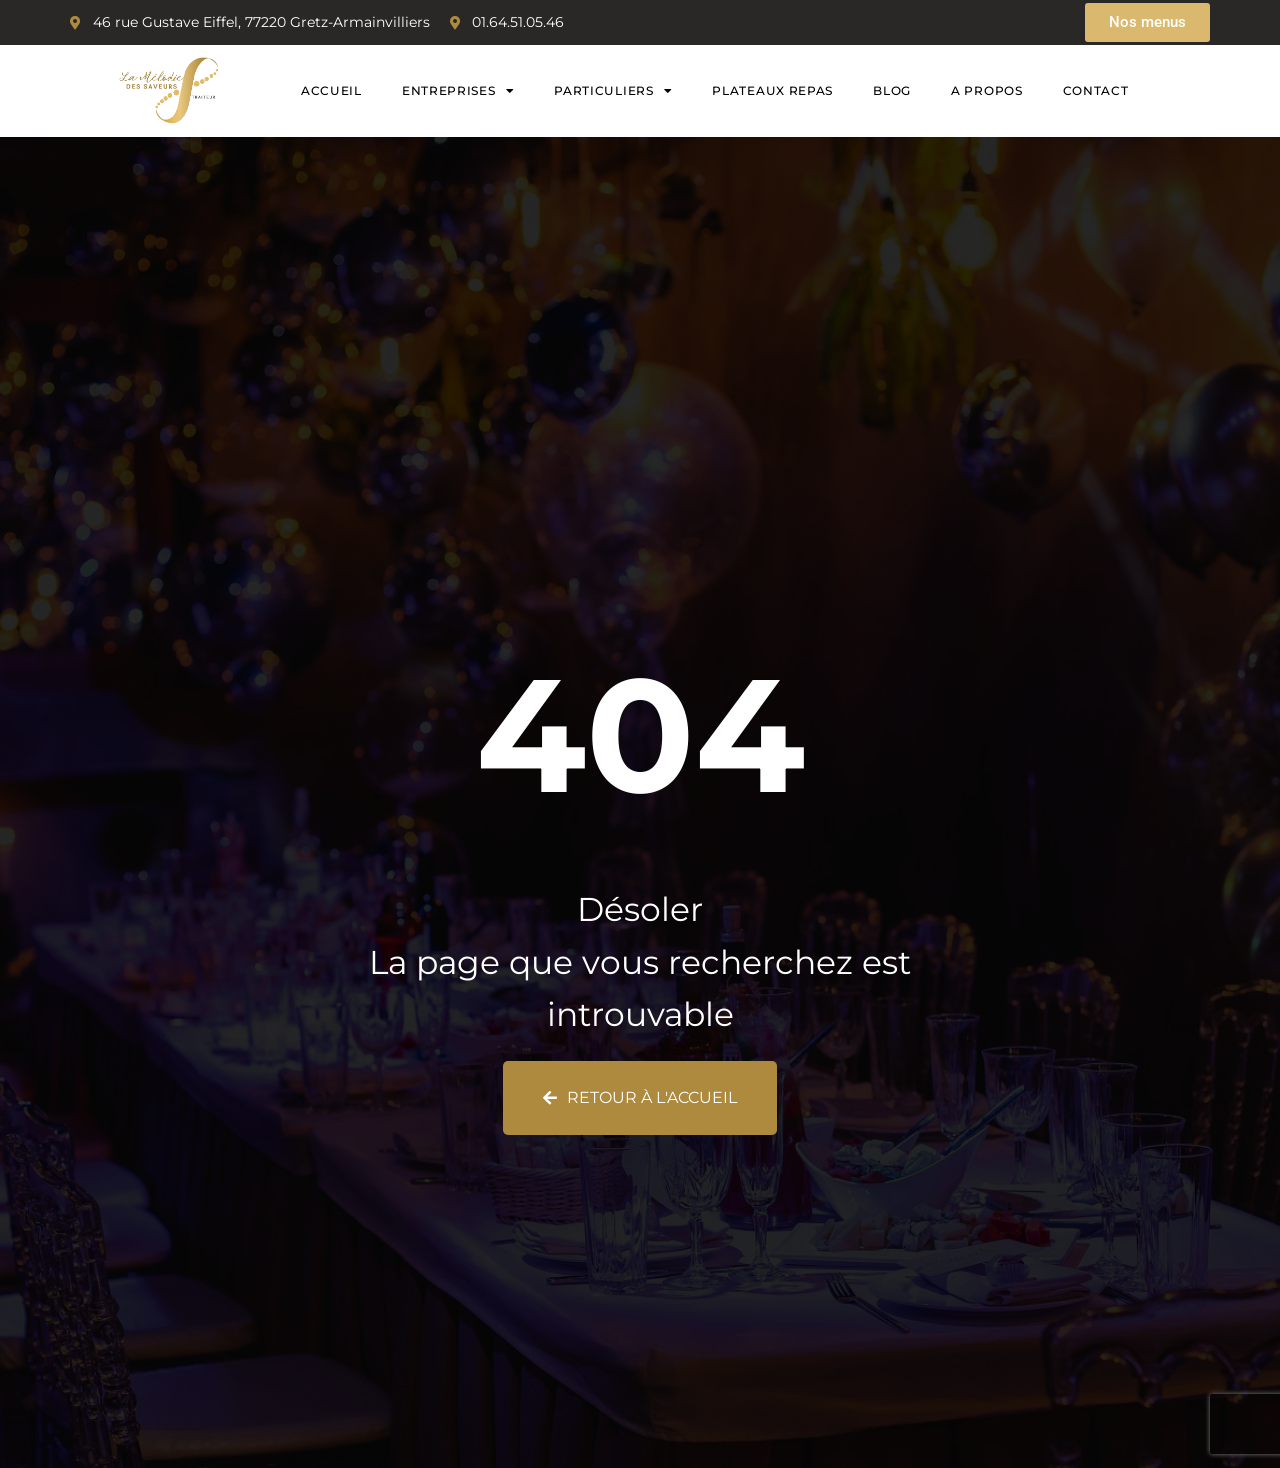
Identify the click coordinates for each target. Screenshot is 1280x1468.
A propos (987, 90)
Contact (1096, 90)
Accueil (331, 90)
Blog (892, 90)
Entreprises (458, 91)
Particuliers (613, 91)
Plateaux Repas (772, 90)
